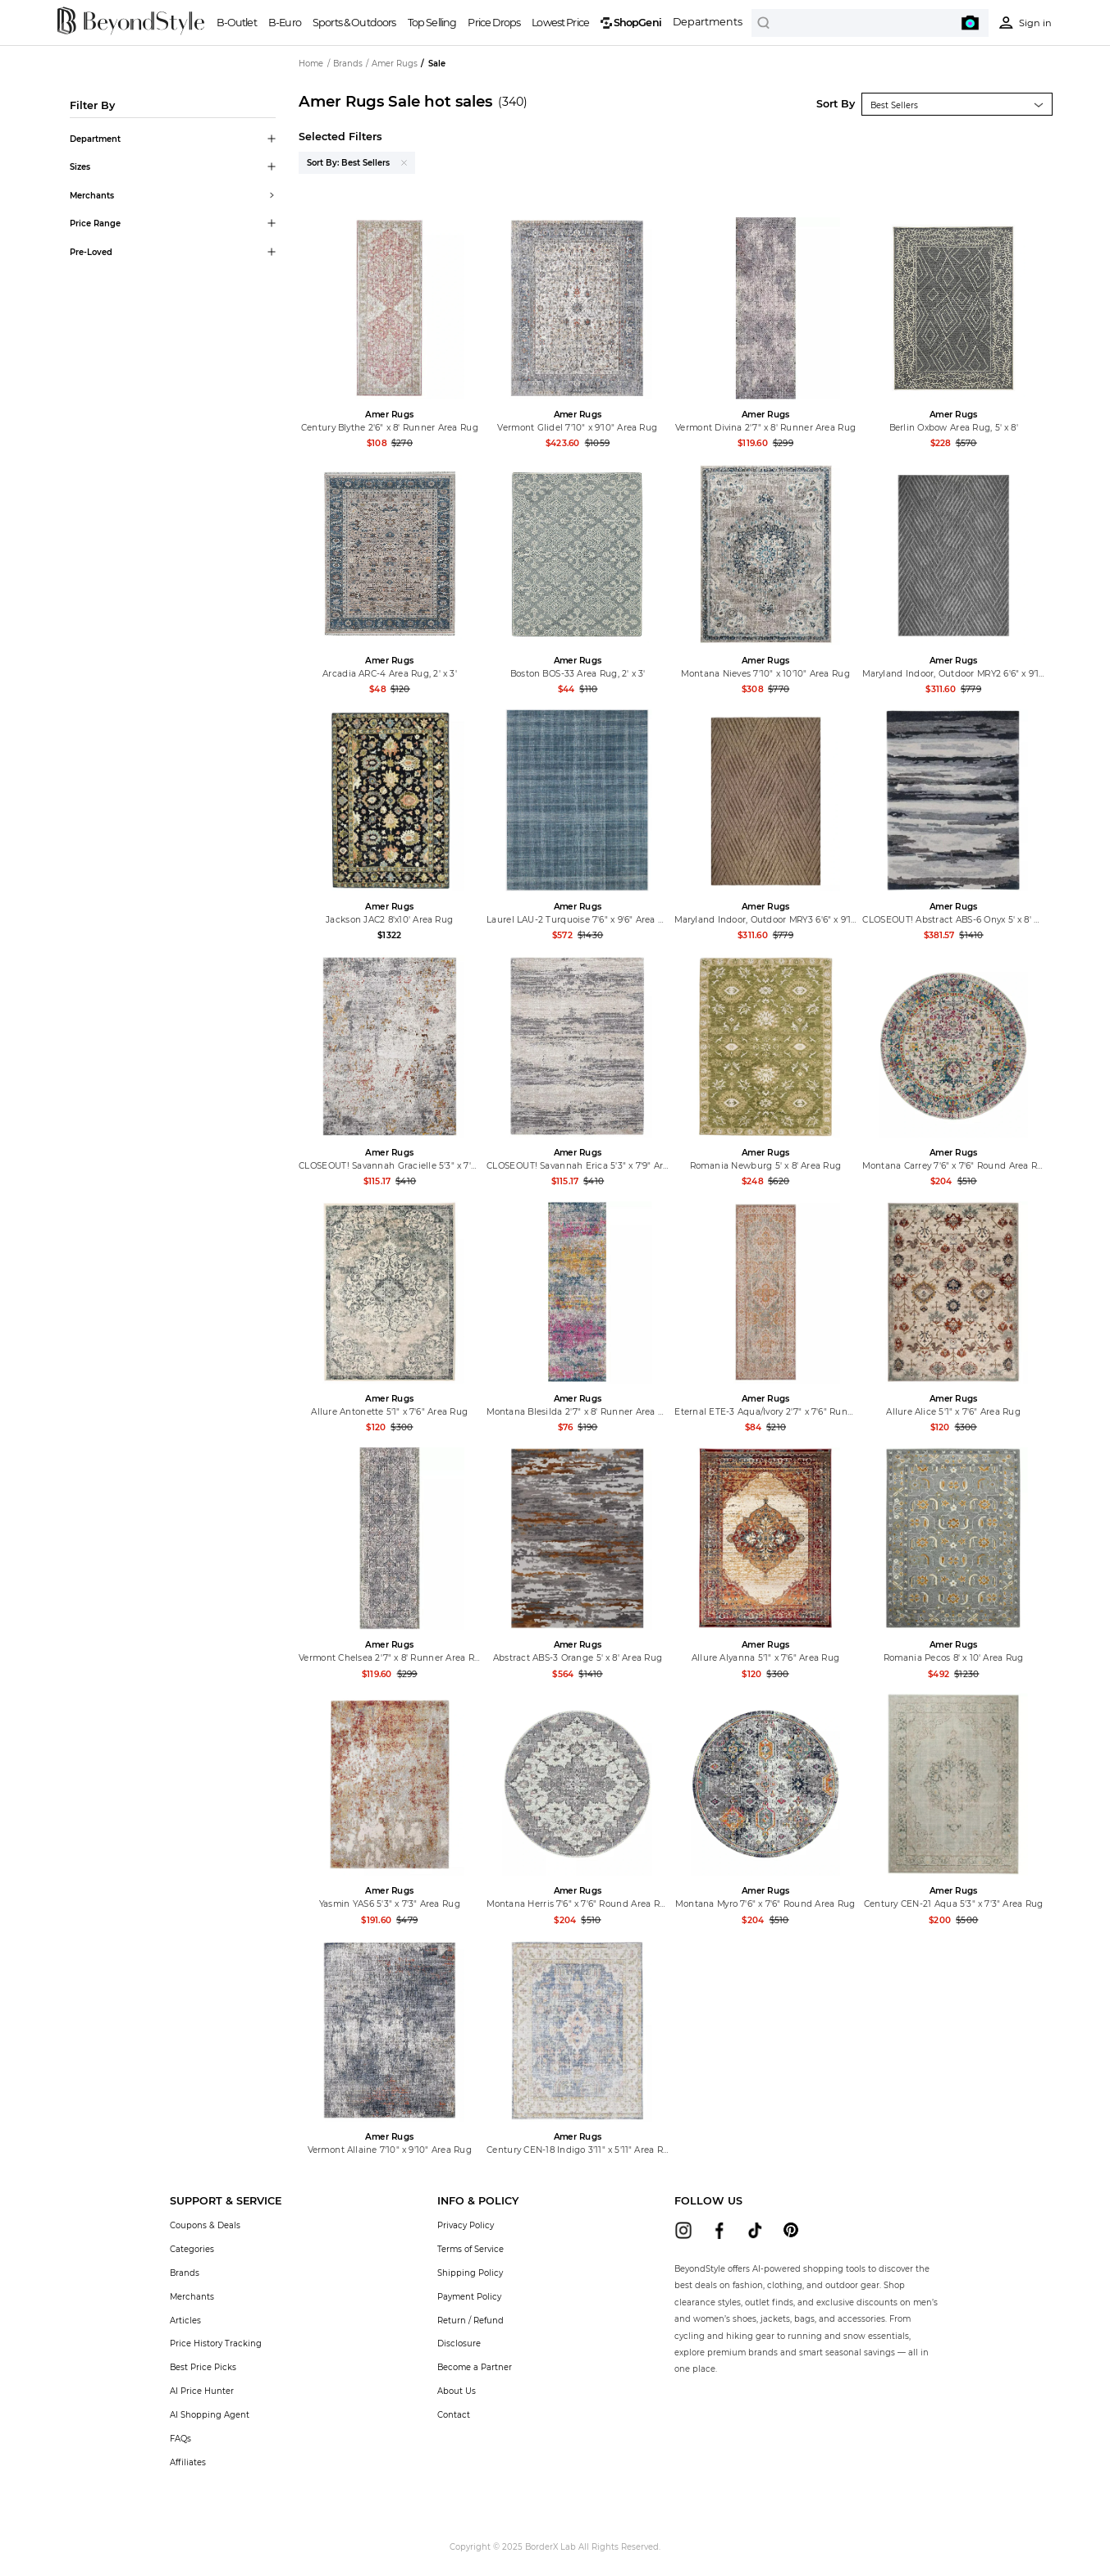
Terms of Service (470, 2249)
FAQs (180, 2438)
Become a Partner (474, 2367)
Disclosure (459, 2343)
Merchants (192, 2296)
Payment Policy (469, 2296)
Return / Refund (470, 2320)
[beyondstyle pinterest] (791, 2230)
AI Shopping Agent (209, 2414)
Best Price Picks (203, 2367)
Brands (184, 2272)
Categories (192, 2249)
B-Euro (284, 22)
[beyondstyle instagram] (683, 2230)
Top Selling (432, 22)
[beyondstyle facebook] (719, 2230)
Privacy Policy (465, 2225)
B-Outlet (237, 22)
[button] (225, 2201)
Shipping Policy (470, 2272)
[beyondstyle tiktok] (755, 2230)
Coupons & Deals (205, 2225)
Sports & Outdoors (354, 22)
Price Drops (494, 22)
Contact (453, 2414)
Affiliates (188, 2462)
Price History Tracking (216, 2343)
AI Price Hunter (202, 2391)
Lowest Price (560, 22)
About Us (456, 2391)
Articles (185, 2320)
